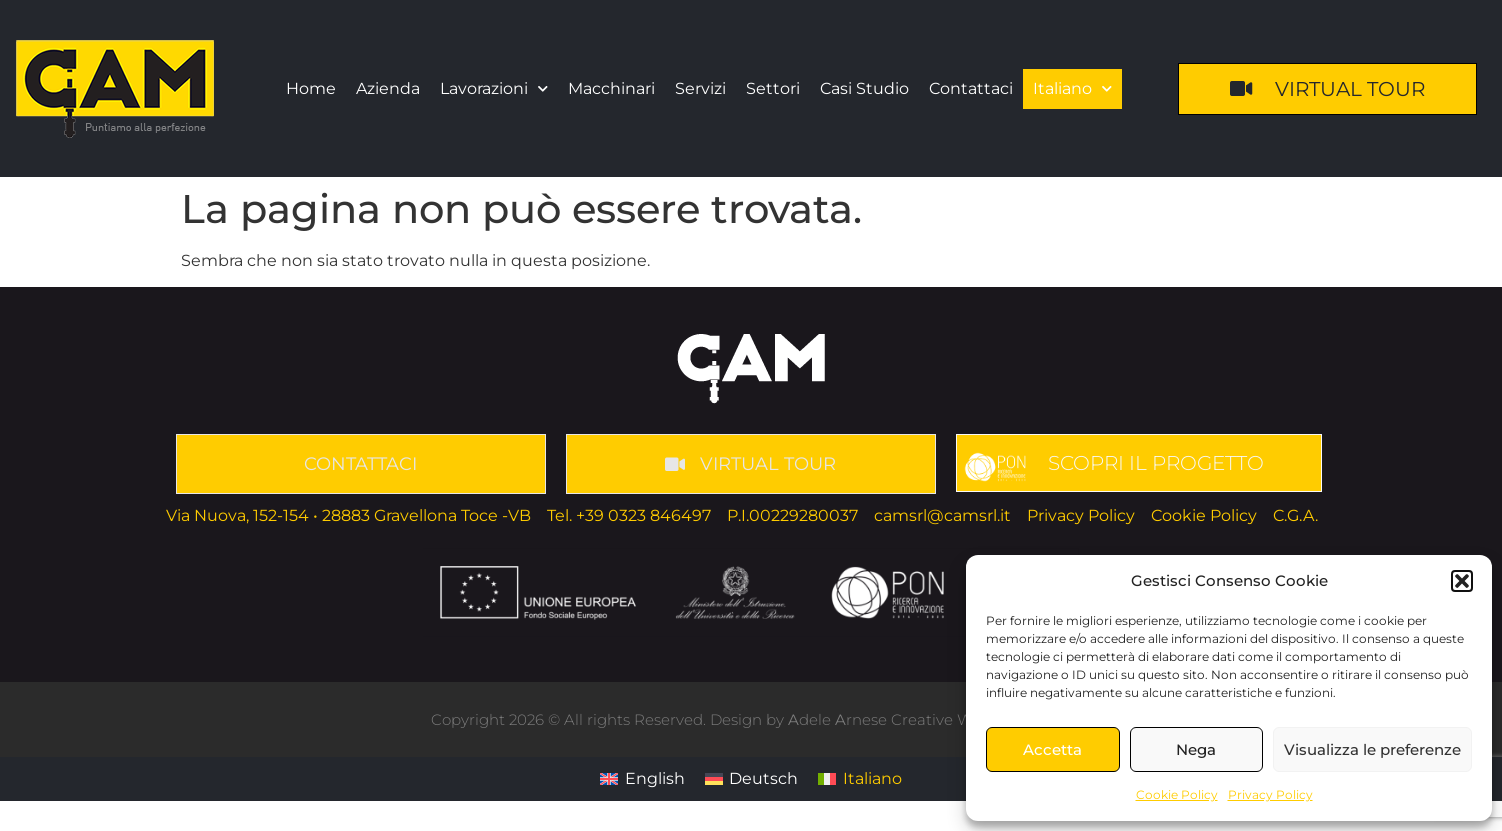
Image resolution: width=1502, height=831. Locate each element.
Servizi (700, 88)
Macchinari (611, 88)
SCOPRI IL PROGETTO (1156, 463)
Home (311, 88)
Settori (773, 88)
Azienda (388, 88)
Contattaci (971, 88)
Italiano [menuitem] (872, 778)
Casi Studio (864, 88)
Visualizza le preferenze (1372, 749)
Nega (1196, 749)
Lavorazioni (494, 88)
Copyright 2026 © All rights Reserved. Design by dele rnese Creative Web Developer (751, 719)
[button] (1462, 581)
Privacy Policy (1270, 794)
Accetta (1052, 749)
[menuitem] (1072, 89)
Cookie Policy (1177, 794)
